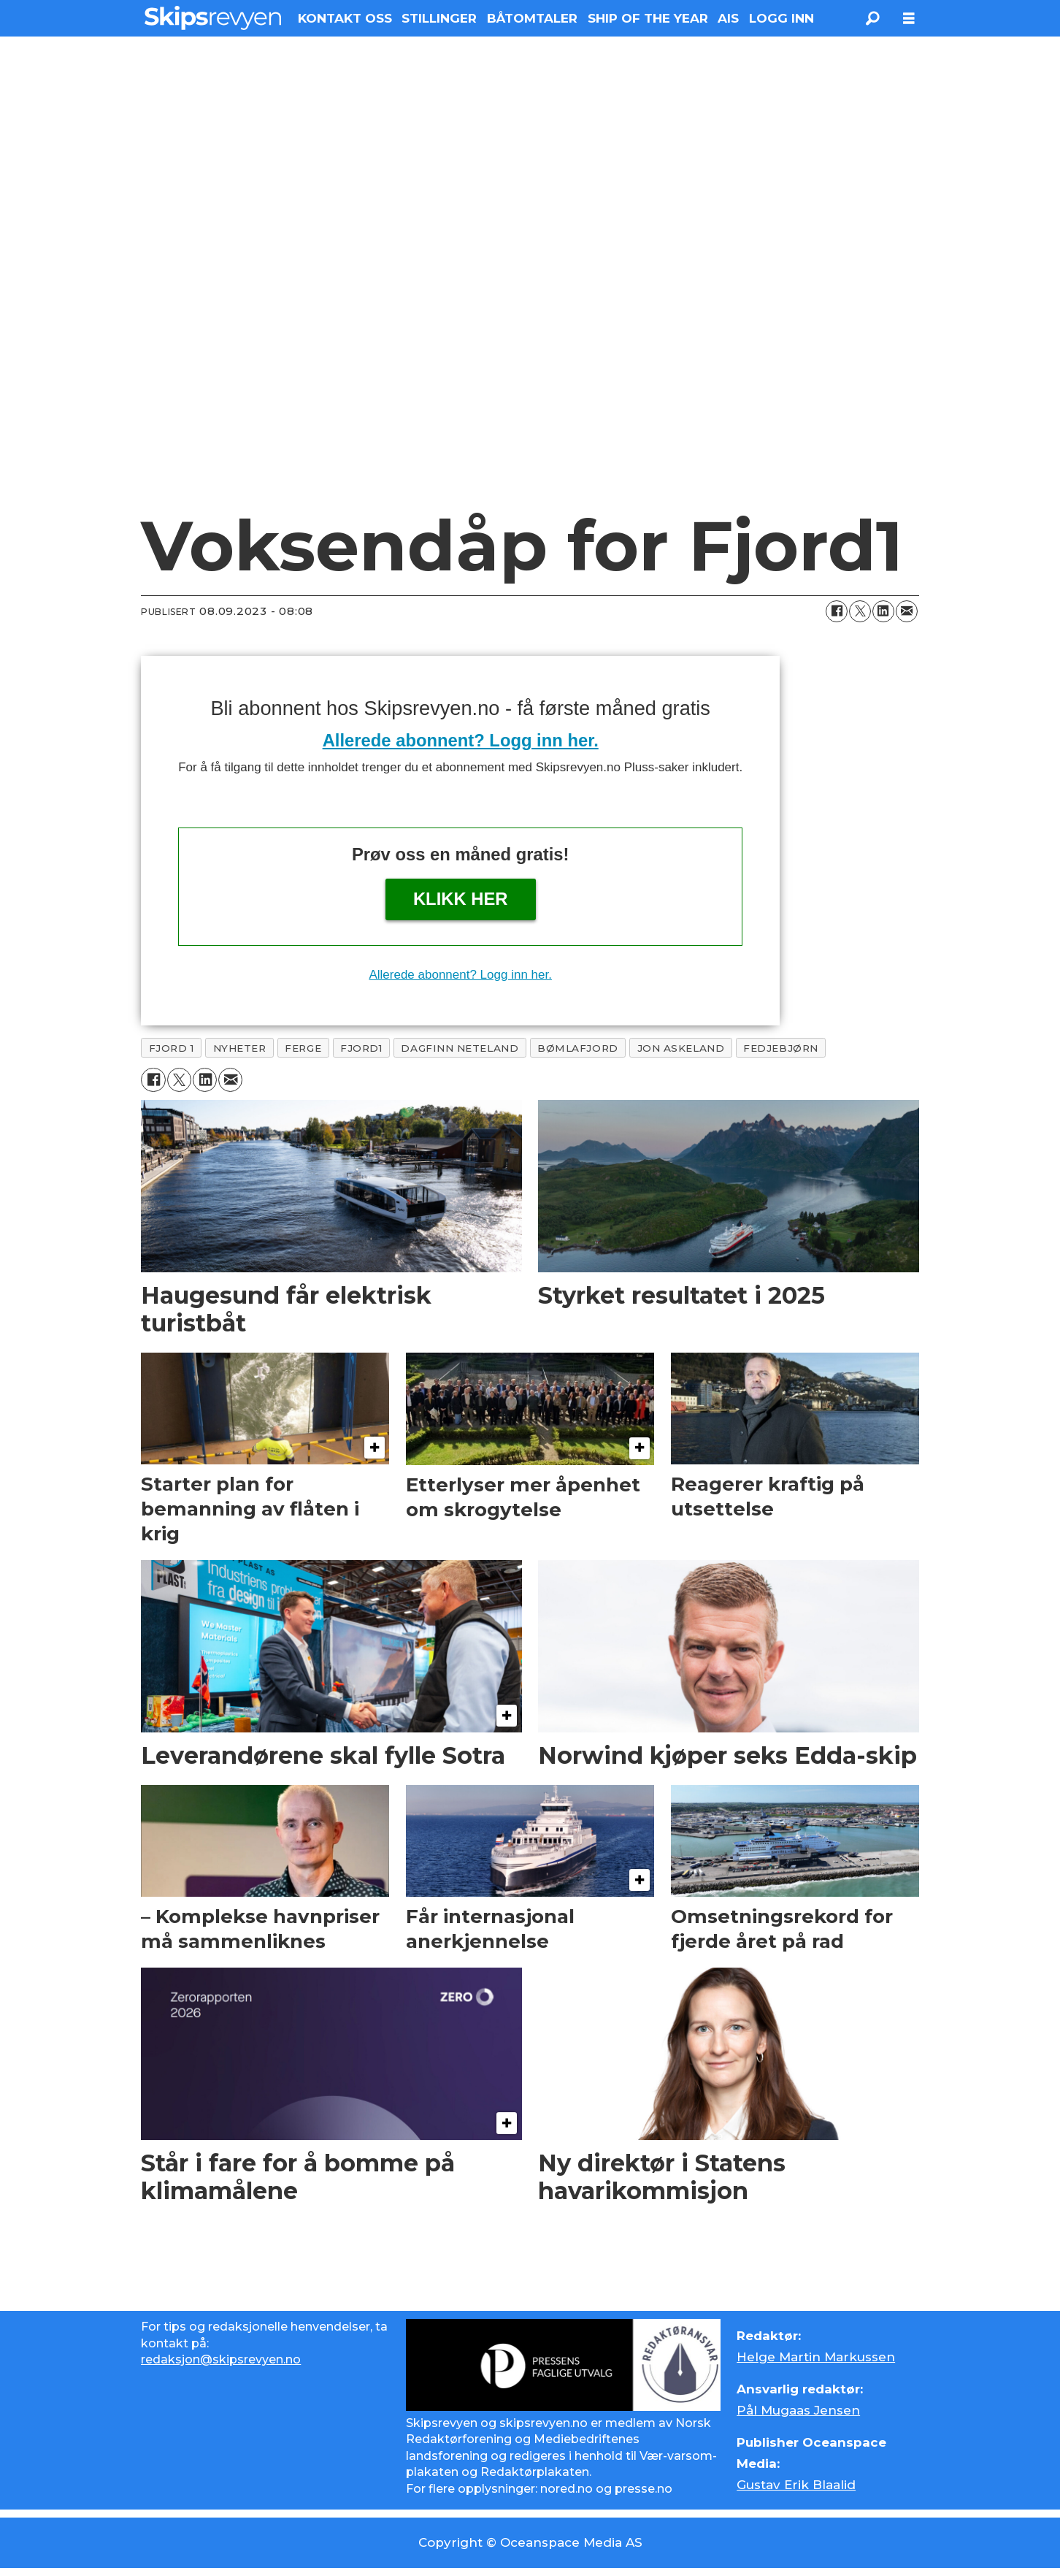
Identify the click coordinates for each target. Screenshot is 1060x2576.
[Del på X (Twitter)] (860, 611)
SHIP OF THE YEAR (648, 18)
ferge (303, 1048)
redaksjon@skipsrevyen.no (221, 2359)
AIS (728, 18)
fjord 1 (171, 1048)
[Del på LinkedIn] (883, 611)
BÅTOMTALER (532, 18)
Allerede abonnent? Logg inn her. (461, 740)
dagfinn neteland (459, 1048)
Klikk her (460, 899)
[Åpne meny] (909, 18)
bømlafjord (577, 1048)
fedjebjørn (780, 1048)
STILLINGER (439, 18)
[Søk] (872, 18)
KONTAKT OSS (345, 18)
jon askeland (681, 1048)
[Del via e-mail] (907, 611)
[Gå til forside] (213, 18)
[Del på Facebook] (837, 611)
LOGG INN (781, 18)
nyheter (239, 1048)
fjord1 (361, 1048)
